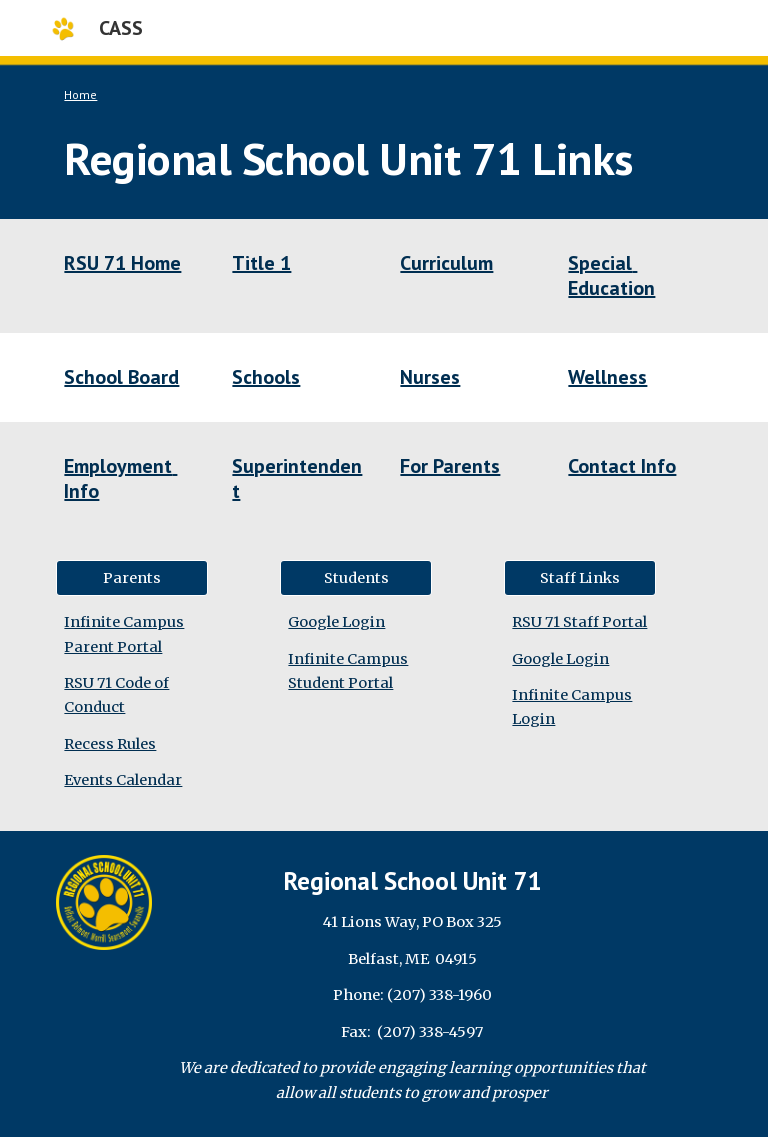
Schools (266, 377)
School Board (121, 377)
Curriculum (446, 263)
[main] (383, 137)
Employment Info (120, 478)
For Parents (450, 466)
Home (80, 94)
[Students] (355, 577)
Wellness (607, 377)
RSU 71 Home (122, 263)
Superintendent (297, 478)
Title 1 (261, 263)
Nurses (430, 377)
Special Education (611, 275)
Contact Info (622, 466)
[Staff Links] (579, 577)
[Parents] (131, 577)
